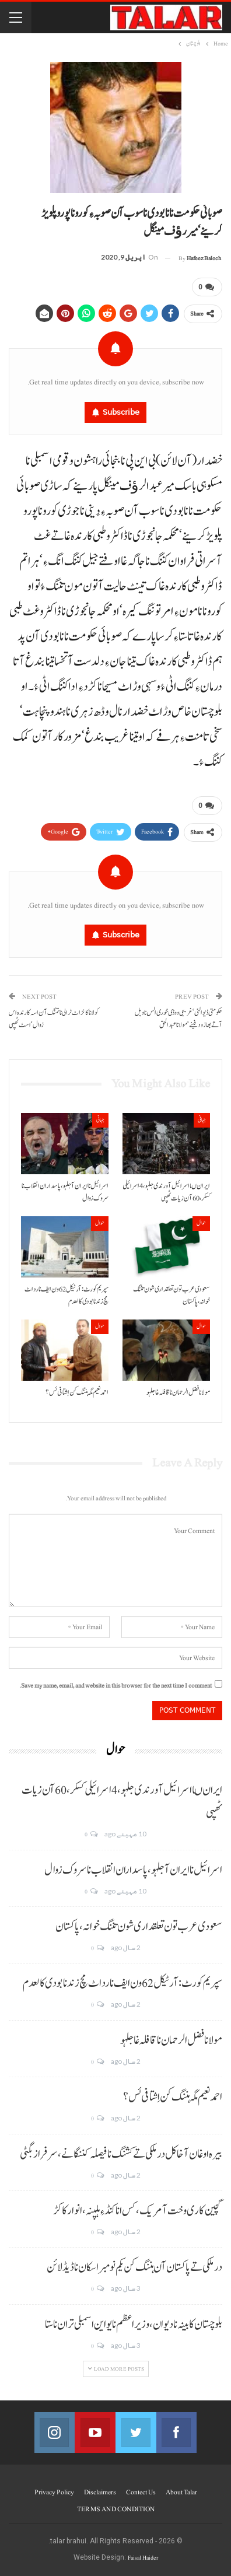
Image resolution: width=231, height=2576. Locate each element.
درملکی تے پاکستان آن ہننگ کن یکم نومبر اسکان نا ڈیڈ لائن (134, 2267)
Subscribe (121, 412)
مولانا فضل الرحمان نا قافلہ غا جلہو (171, 2040)
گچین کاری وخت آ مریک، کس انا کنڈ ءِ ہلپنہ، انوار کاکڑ (137, 2211)
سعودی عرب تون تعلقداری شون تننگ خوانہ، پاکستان (138, 1927)
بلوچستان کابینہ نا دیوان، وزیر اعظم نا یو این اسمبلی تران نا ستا (133, 2324)
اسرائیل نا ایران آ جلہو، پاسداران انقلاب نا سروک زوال (133, 1870)
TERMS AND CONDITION (116, 2509)
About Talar (181, 2492)
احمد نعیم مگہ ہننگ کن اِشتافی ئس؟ (172, 2097)
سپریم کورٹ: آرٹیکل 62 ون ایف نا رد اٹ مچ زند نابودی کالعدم (122, 1983)
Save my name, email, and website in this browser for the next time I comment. (115, 1685)
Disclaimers (100, 2492)
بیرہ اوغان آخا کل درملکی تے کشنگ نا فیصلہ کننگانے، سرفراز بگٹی (121, 2154)
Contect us (141, 2492)
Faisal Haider (143, 2558)
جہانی (202, 1120)
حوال (201, 1223)
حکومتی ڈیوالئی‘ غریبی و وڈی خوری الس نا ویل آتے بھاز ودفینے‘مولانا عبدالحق (178, 1019)
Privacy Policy (54, 2492)
